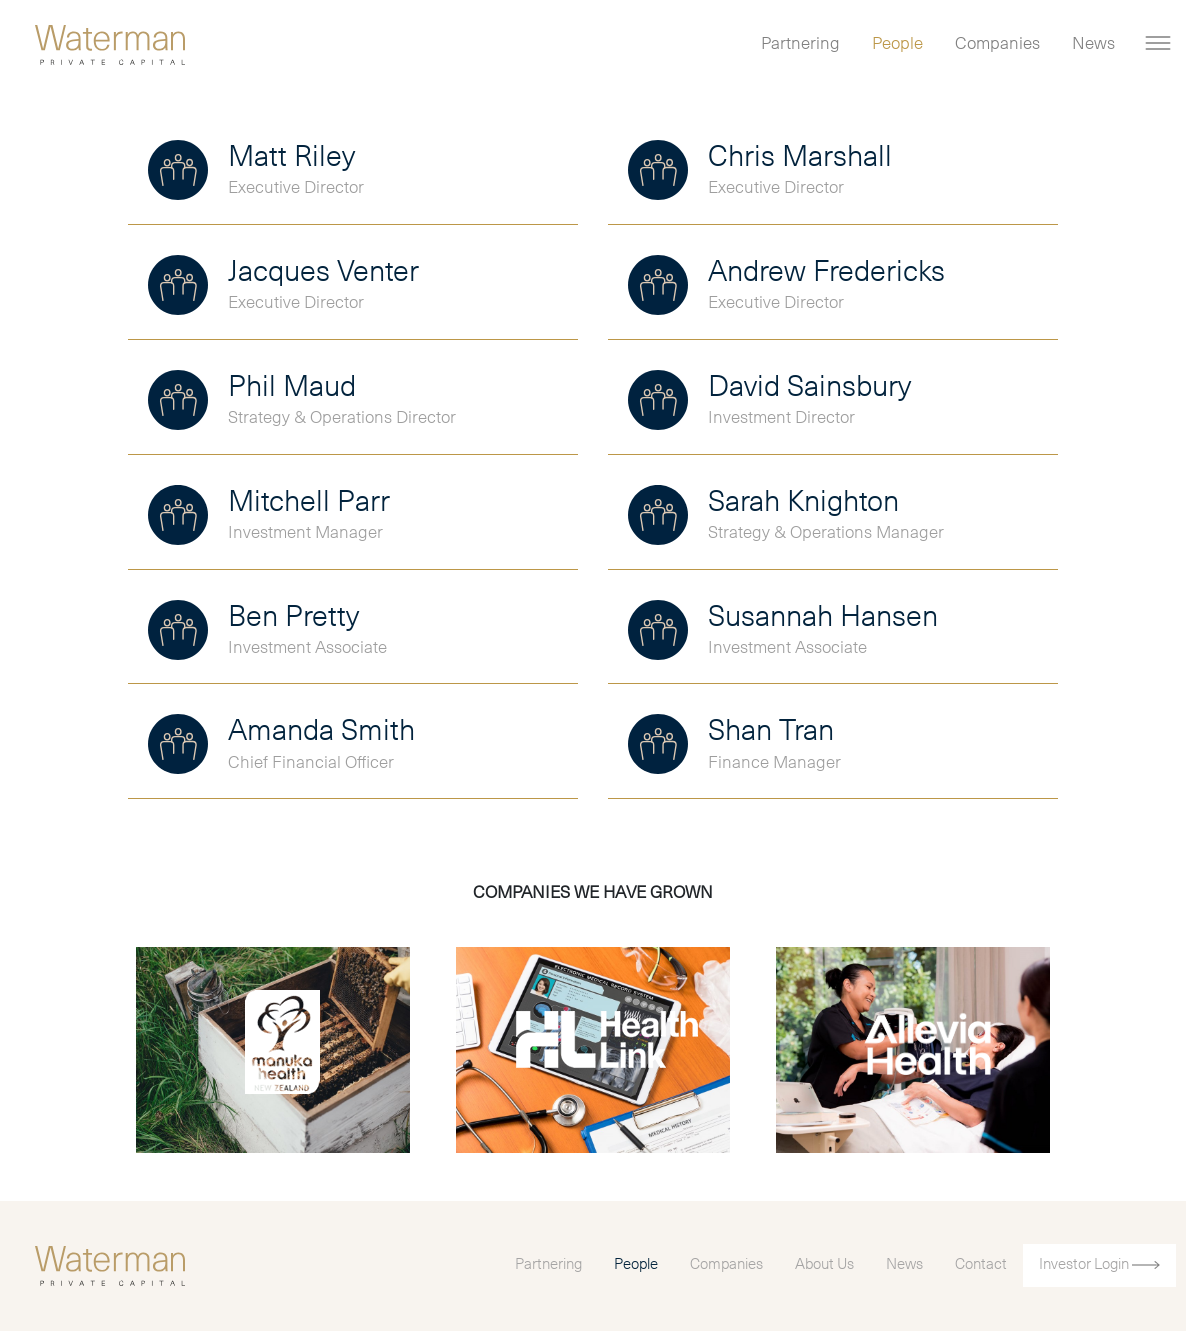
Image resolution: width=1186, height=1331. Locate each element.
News (1093, 44)
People (897, 44)
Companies (997, 44)
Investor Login (1099, 1264)
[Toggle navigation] (1157, 43)
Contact (981, 1264)
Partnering (800, 44)
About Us (824, 1264)
